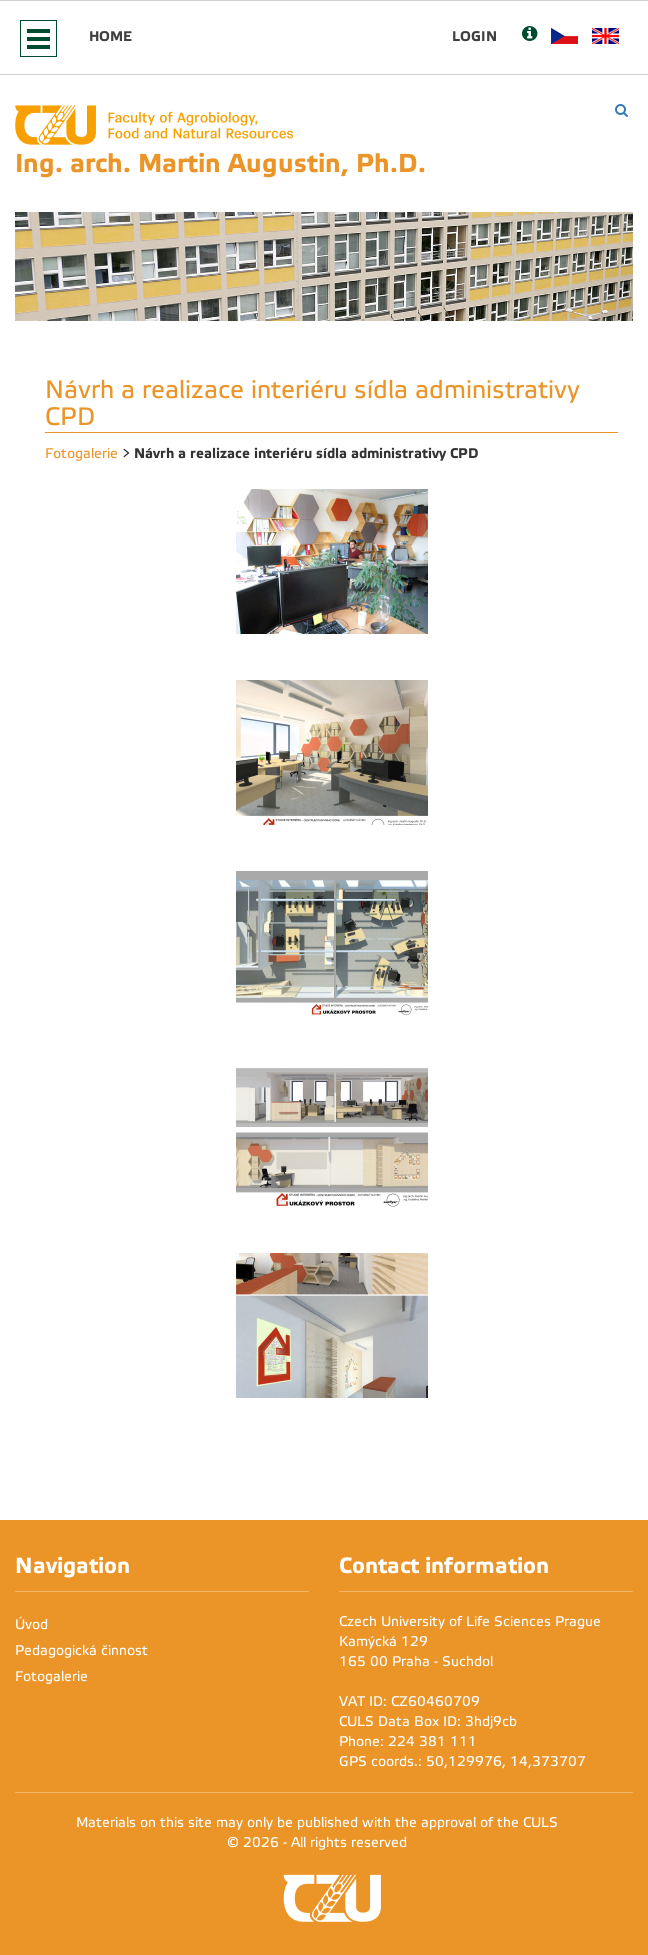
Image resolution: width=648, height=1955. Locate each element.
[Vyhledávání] (621, 110)
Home (110, 36)
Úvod (31, 1624)
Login (474, 36)
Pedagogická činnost (81, 1650)
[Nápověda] (529, 35)
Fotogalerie (81, 453)
